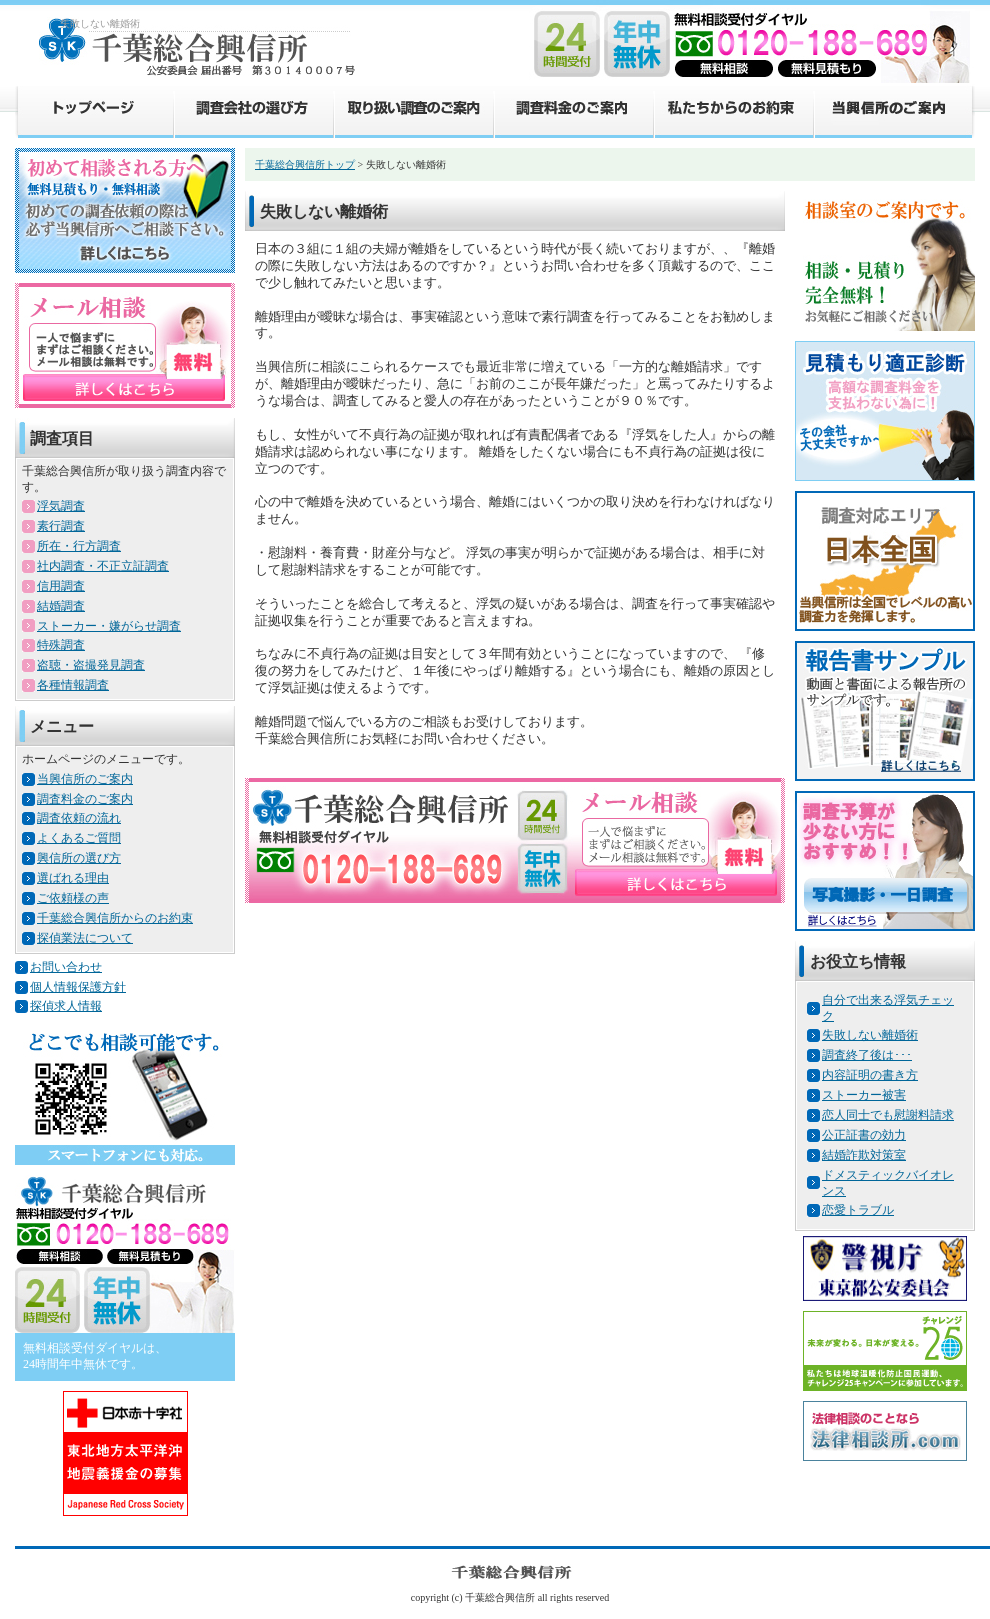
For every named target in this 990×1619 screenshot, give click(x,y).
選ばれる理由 (73, 878)
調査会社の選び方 (253, 110)
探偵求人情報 (66, 1006)
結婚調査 (61, 606)
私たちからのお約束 (733, 110)
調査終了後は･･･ (867, 1055)
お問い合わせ (66, 967)
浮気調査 (61, 506)
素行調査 (61, 526)
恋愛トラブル (858, 1210)
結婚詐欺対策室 (864, 1155)
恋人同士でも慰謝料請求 (888, 1115)
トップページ (94, 110)
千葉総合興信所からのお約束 (115, 918)
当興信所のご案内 (894, 110)
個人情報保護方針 (78, 987)
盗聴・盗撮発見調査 (91, 665)
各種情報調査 (73, 685)
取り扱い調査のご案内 (413, 110)
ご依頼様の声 (73, 898)
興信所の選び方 (79, 858)
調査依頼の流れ (79, 818)
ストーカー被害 (864, 1095)
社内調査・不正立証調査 (103, 566)
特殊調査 (61, 645)
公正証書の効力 (864, 1135)
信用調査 (61, 586)
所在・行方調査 (79, 546)
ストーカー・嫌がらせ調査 (109, 626)
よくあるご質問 (79, 838)
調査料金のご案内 (573, 110)
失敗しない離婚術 (870, 1035)
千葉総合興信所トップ (305, 164)
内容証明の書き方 (870, 1075)
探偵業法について (85, 938)
